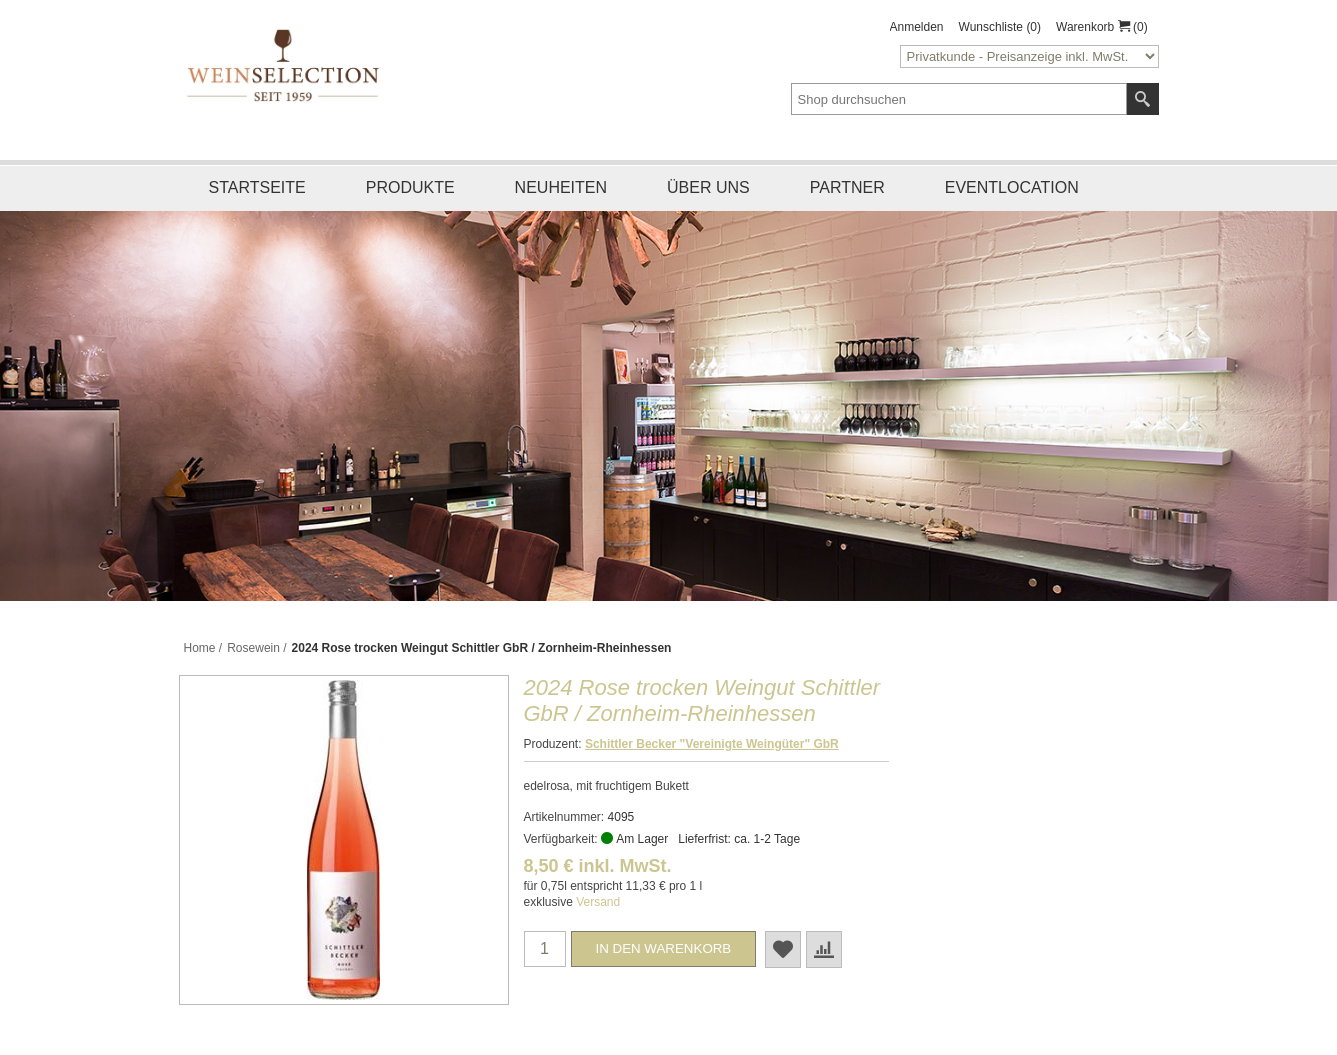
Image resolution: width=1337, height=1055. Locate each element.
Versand (598, 902)
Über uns (708, 187)
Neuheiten (561, 187)
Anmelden (917, 27)
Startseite (257, 187)
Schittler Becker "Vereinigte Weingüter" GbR (712, 744)
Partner (847, 187)
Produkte (410, 187)
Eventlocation (1012, 187)
